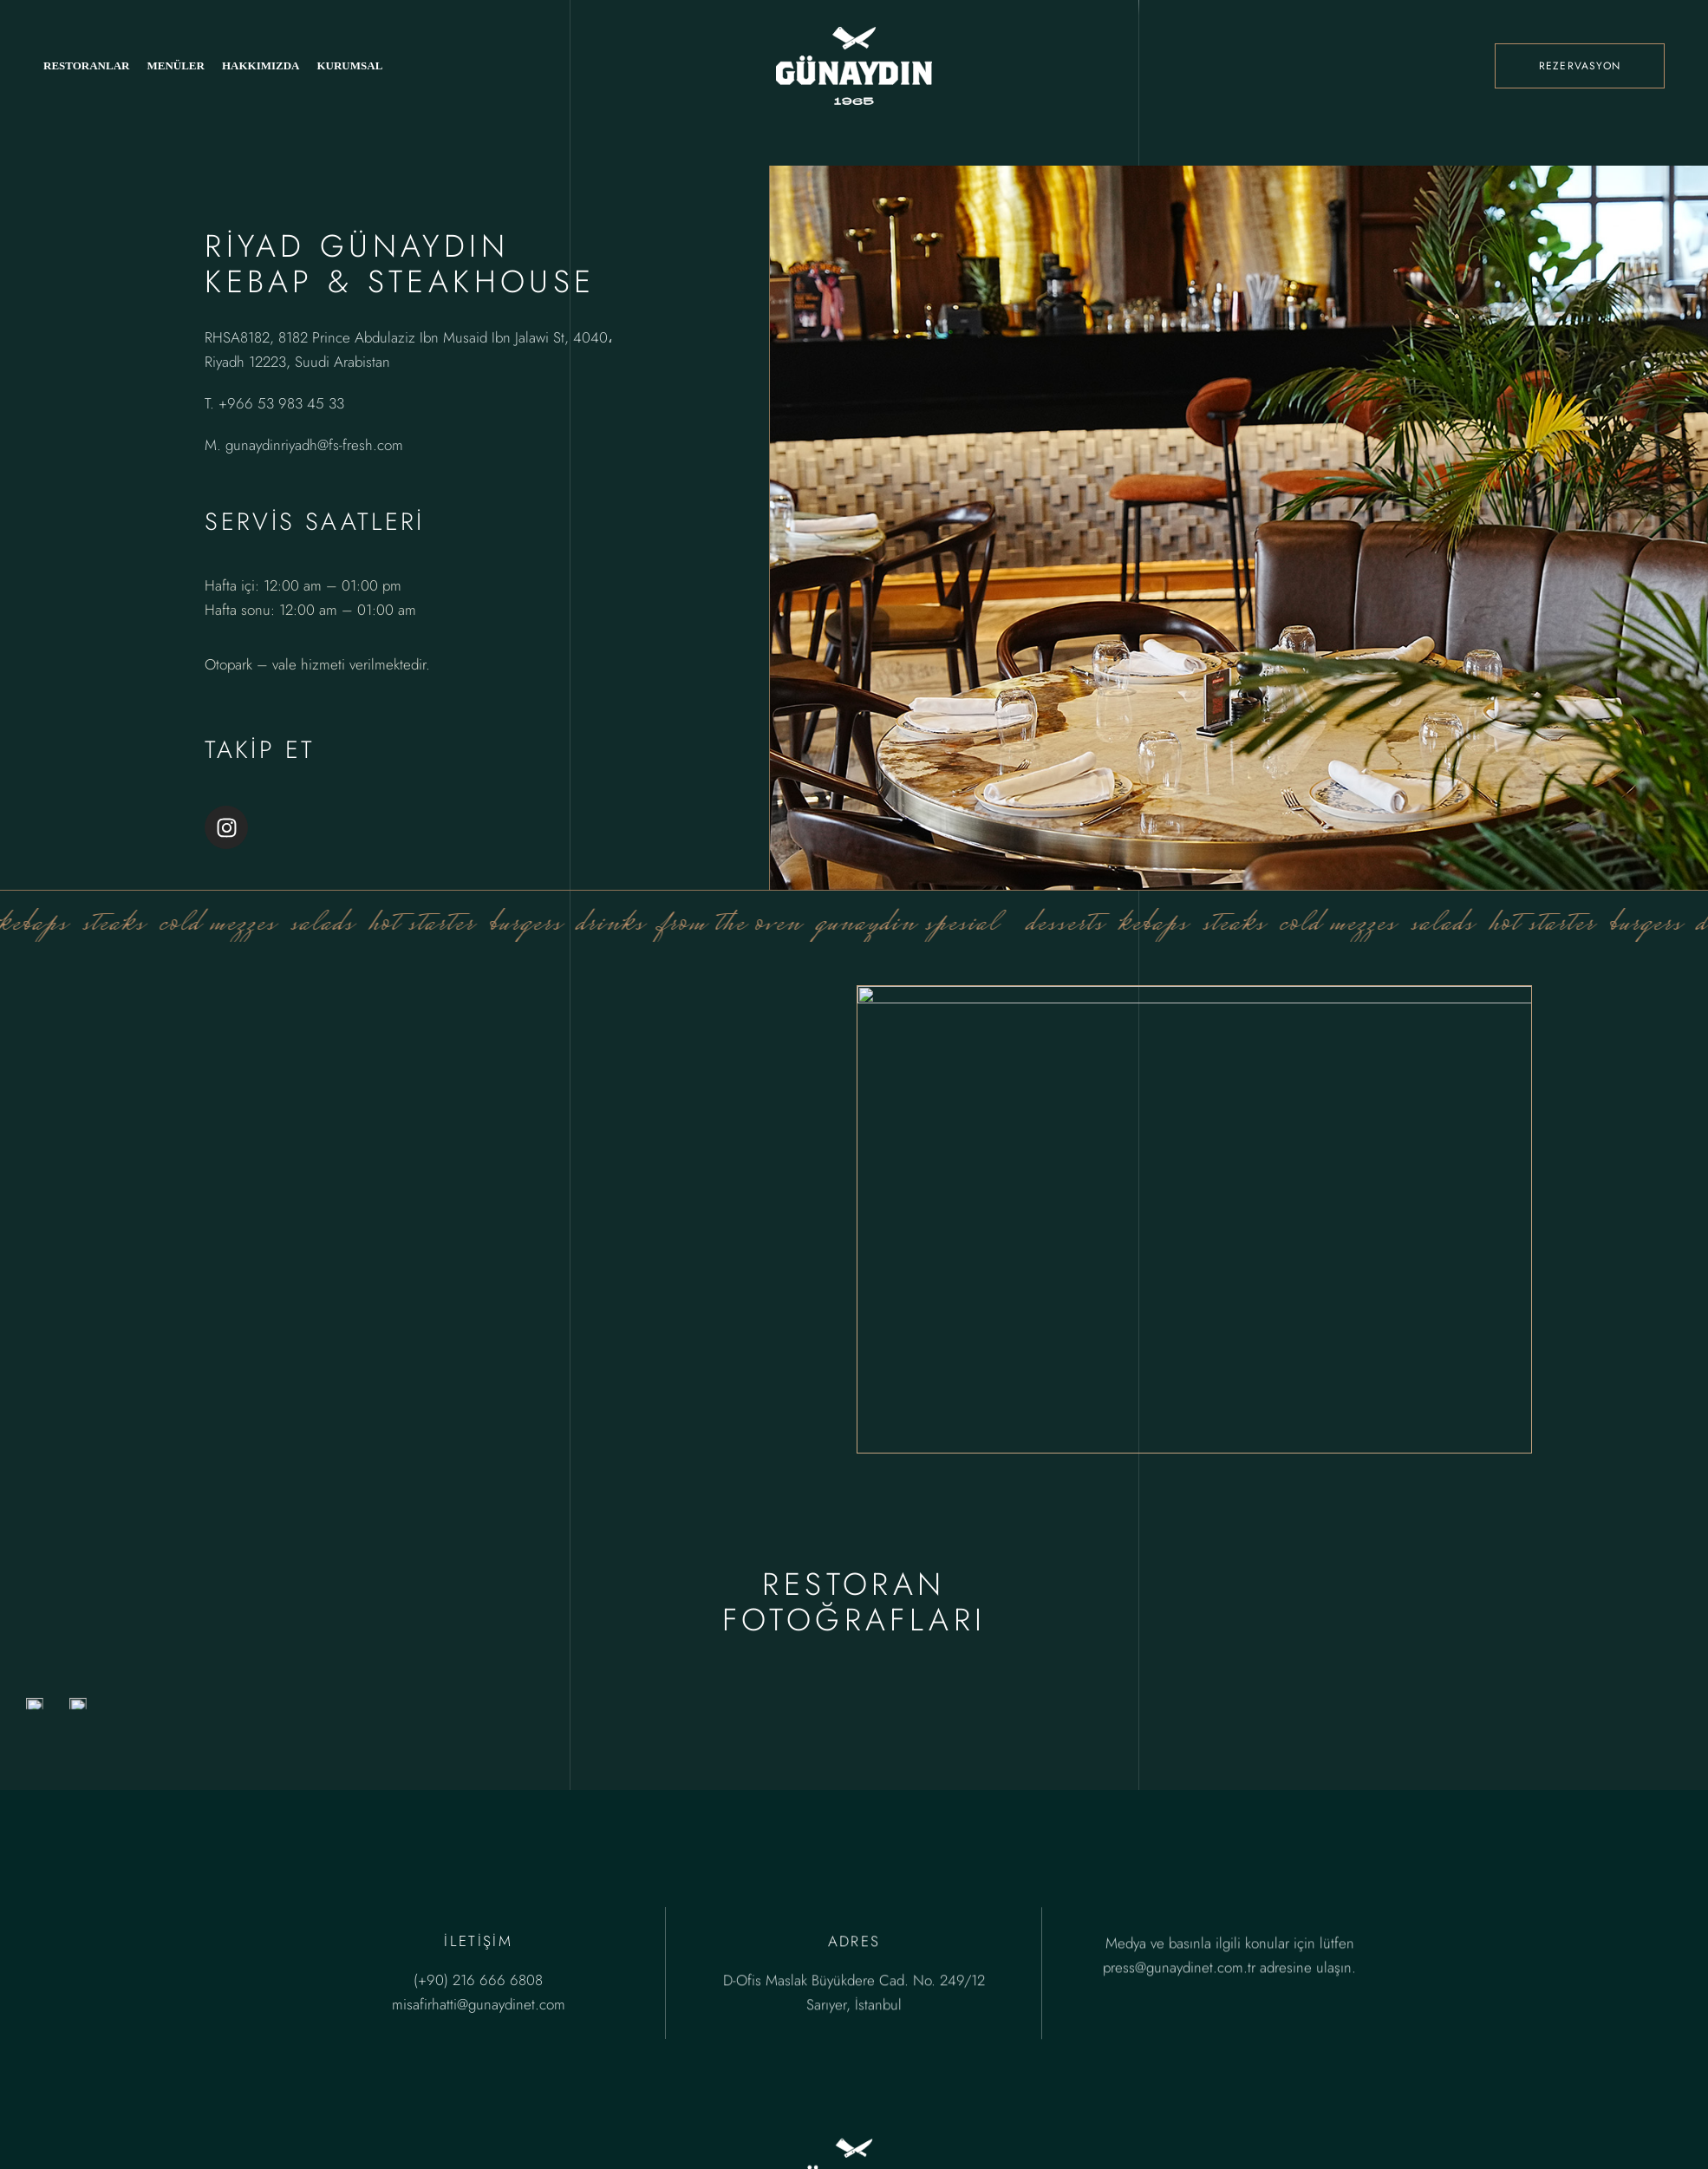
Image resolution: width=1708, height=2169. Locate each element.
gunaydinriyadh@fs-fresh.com (314, 444)
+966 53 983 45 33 (281, 403)
